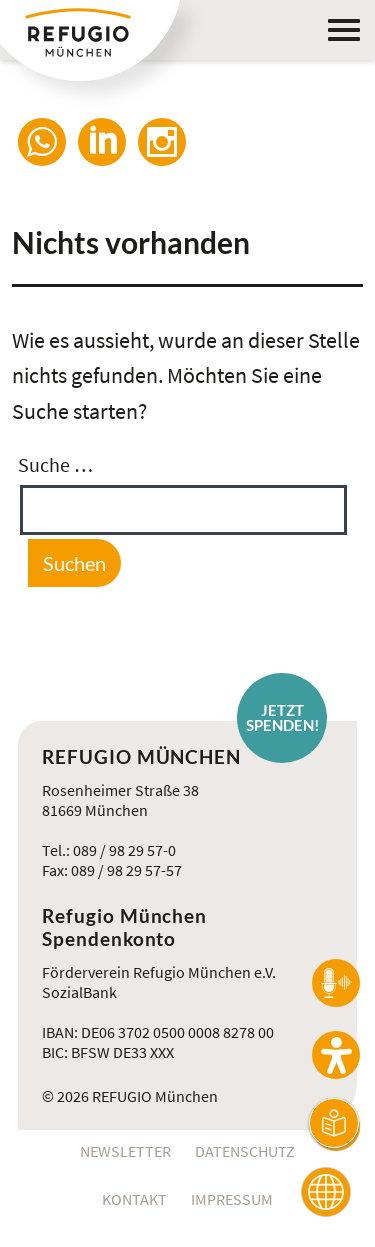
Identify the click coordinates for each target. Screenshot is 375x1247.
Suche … (55, 464)
